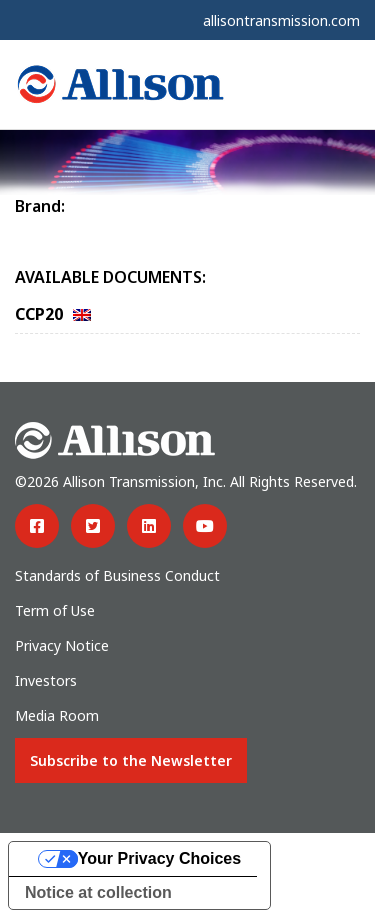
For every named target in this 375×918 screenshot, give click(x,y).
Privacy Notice (62, 645)
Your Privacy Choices (159, 858)
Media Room (57, 715)
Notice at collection (98, 892)
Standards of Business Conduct (117, 575)
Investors (46, 680)
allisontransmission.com (281, 20)
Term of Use (55, 610)
